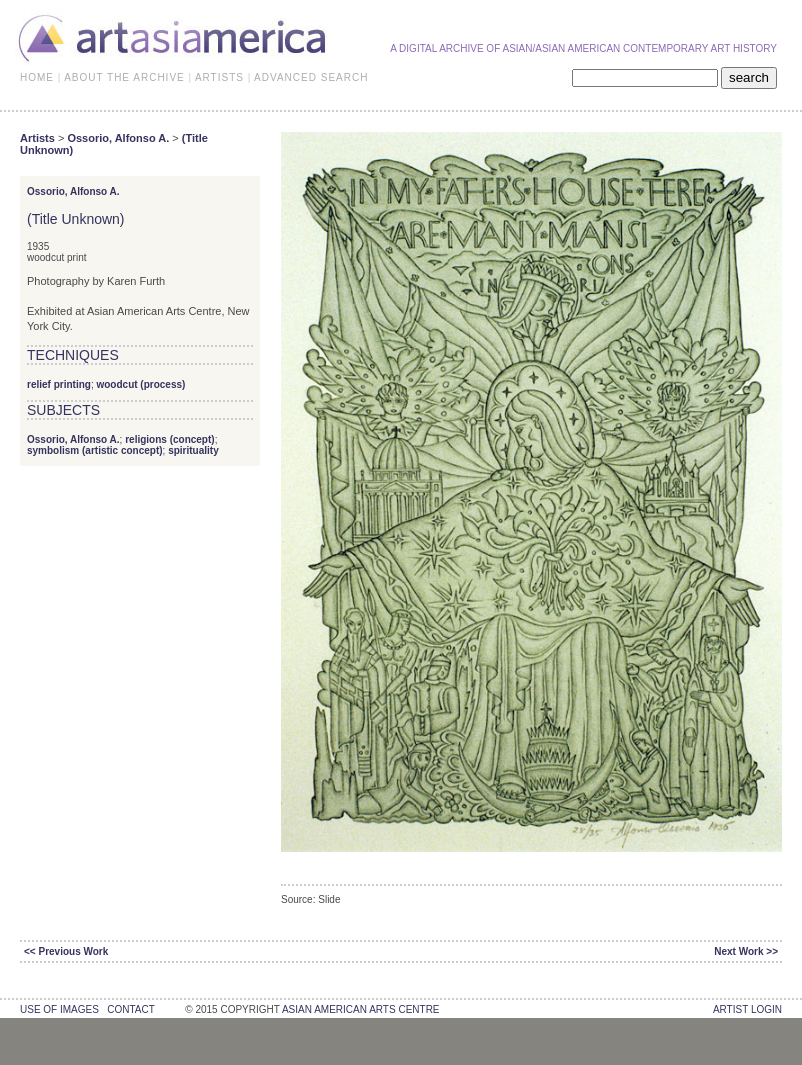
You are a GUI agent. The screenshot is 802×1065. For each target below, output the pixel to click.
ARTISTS (219, 77)
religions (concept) (169, 439)
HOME (37, 77)
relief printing (59, 384)
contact (130, 1009)
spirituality (193, 450)
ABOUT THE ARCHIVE (124, 77)
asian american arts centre (361, 1009)
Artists (37, 138)
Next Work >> (746, 951)
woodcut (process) (140, 384)
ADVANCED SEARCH (311, 77)
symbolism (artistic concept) (95, 450)
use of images (59, 1009)
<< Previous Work (66, 951)
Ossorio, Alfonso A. (118, 138)
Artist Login (747, 1009)
